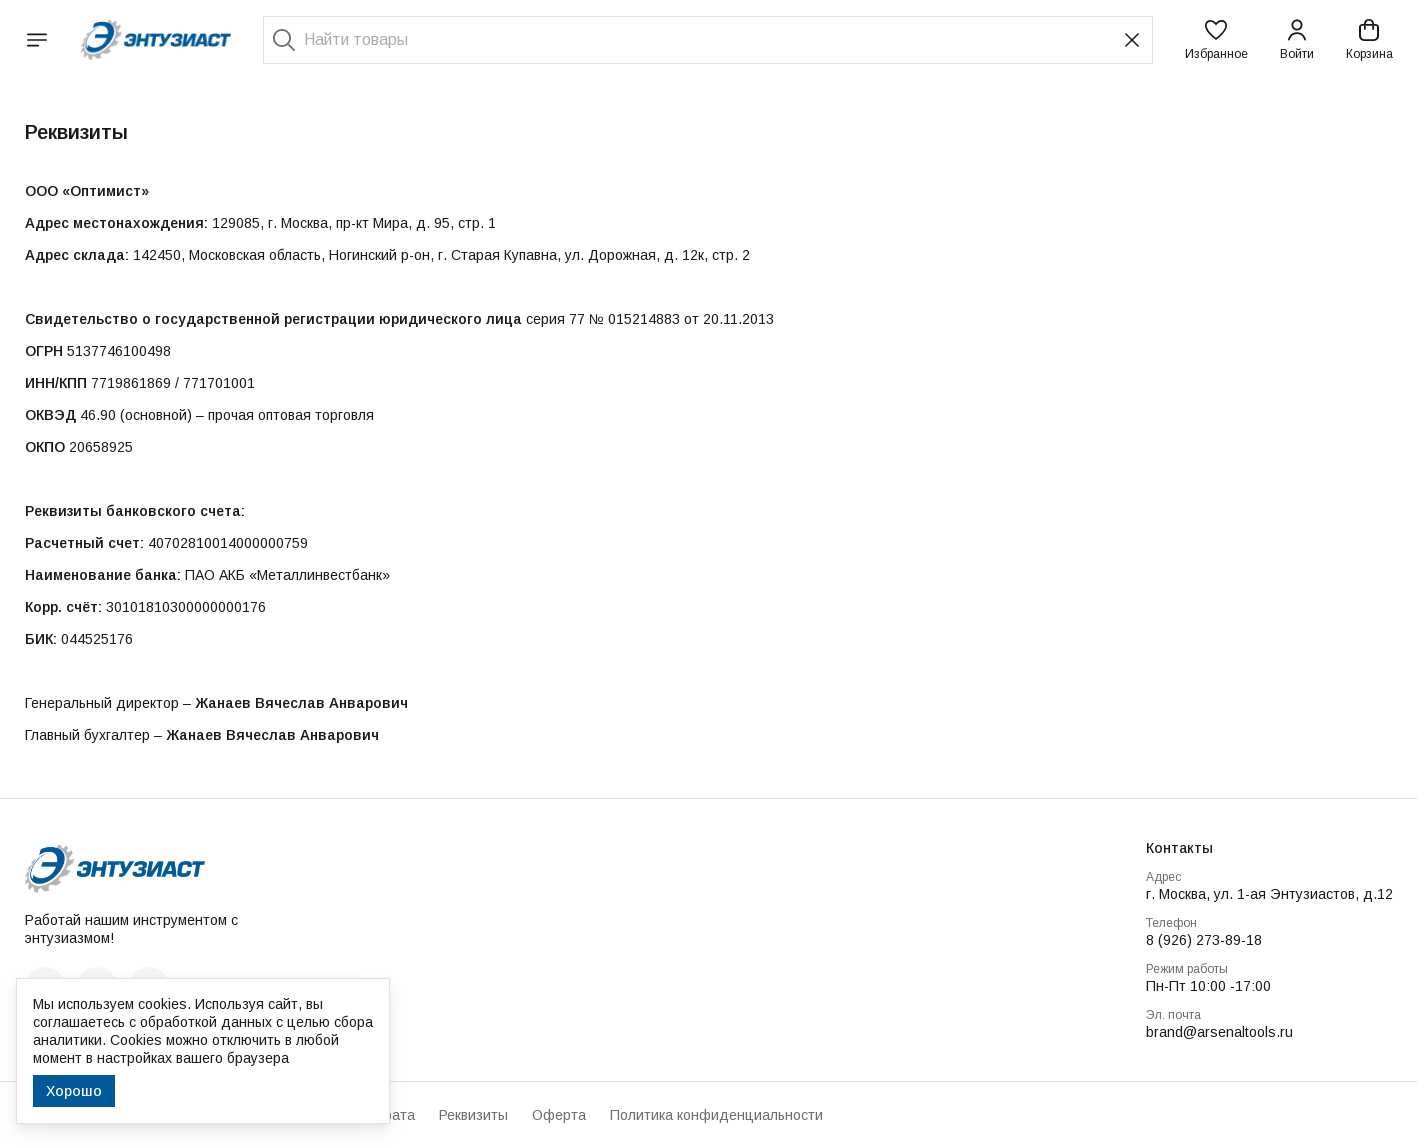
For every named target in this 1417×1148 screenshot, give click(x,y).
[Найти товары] (708, 40)
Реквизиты (473, 1115)
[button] (1216, 40)
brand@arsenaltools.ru (1219, 1032)
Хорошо (74, 1091)
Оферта (559, 1115)
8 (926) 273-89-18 (1204, 940)
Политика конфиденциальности (716, 1115)
